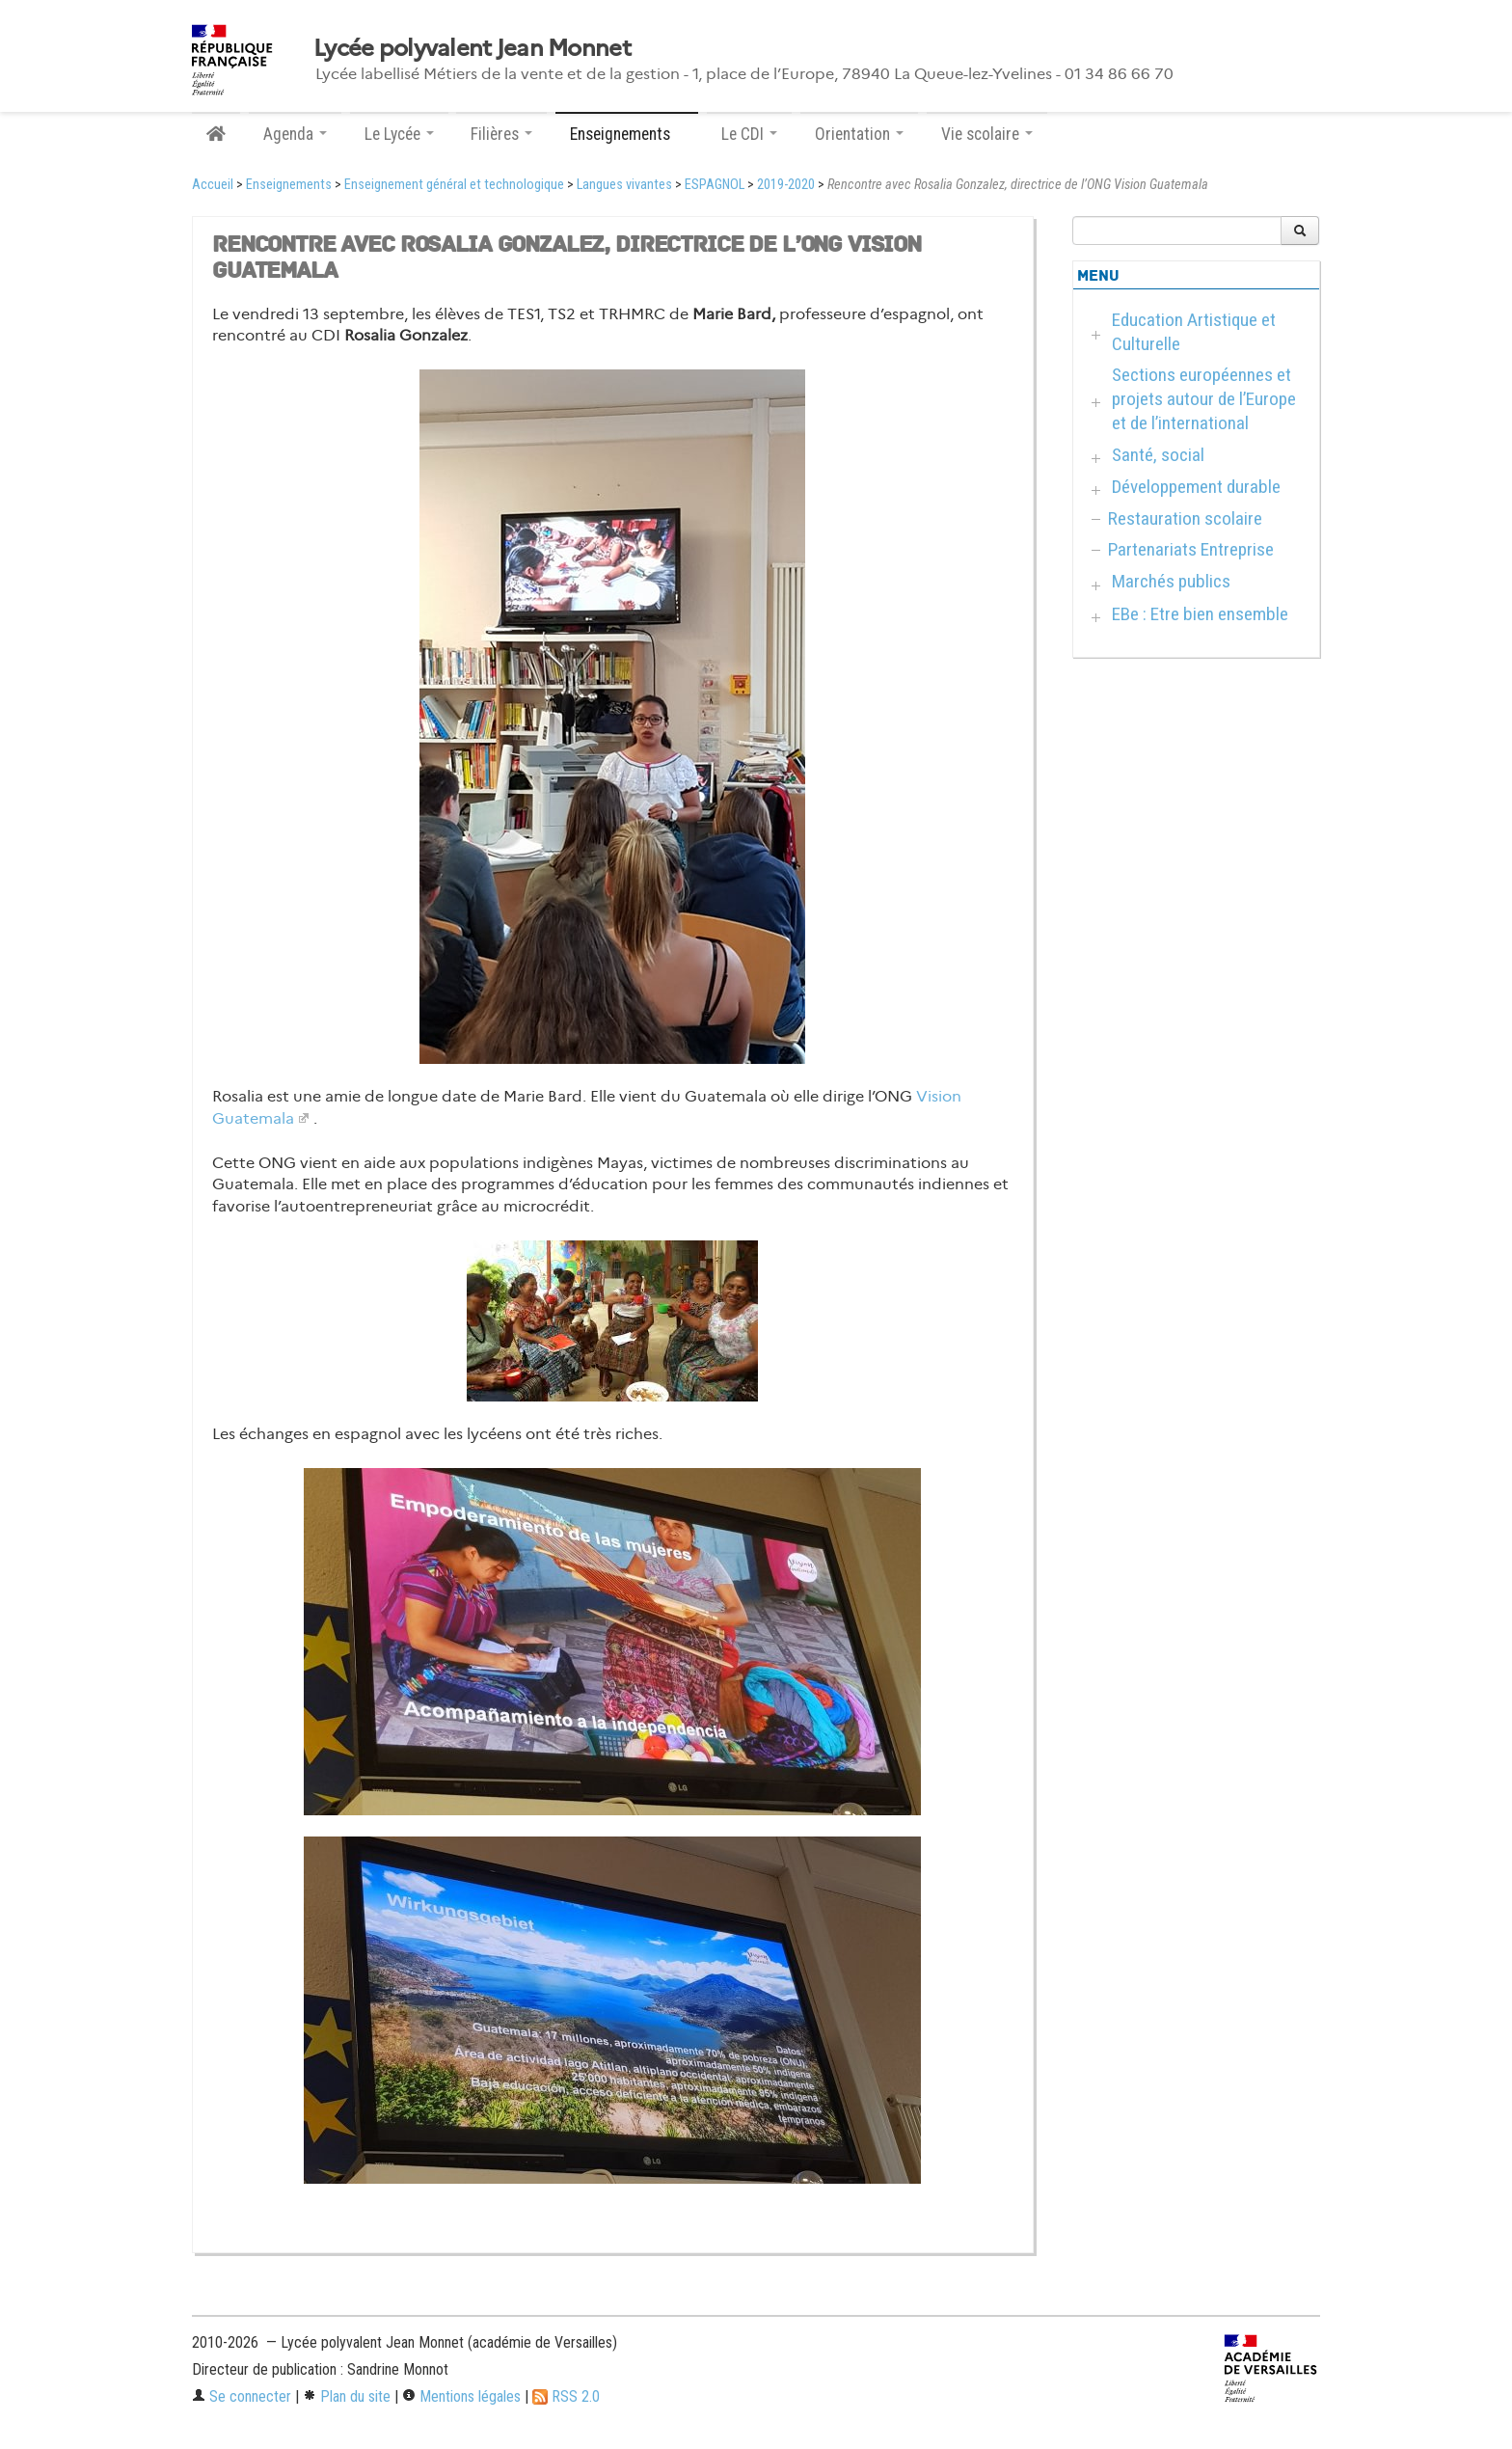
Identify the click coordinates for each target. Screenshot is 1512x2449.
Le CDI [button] (749, 134)
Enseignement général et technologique (454, 185)
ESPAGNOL (714, 185)
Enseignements (289, 185)
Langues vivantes (624, 185)
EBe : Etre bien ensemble (1200, 614)
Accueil (212, 185)
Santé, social (1158, 455)
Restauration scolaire (1185, 518)
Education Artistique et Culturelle (1194, 332)
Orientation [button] (859, 134)
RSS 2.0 (566, 2396)
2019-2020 (786, 185)
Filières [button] (501, 134)
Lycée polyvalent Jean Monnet (472, 48)
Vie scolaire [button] (987, 134)
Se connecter (241, 2396)
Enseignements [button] (627, 134)
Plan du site (347, 2396)
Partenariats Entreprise (1191, 549)
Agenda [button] (295, 134)
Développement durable (1196, 487)
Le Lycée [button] (399, 134)
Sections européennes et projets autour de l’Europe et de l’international (1204, 399)
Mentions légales (461, 2396)
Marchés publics (1171, 581)
